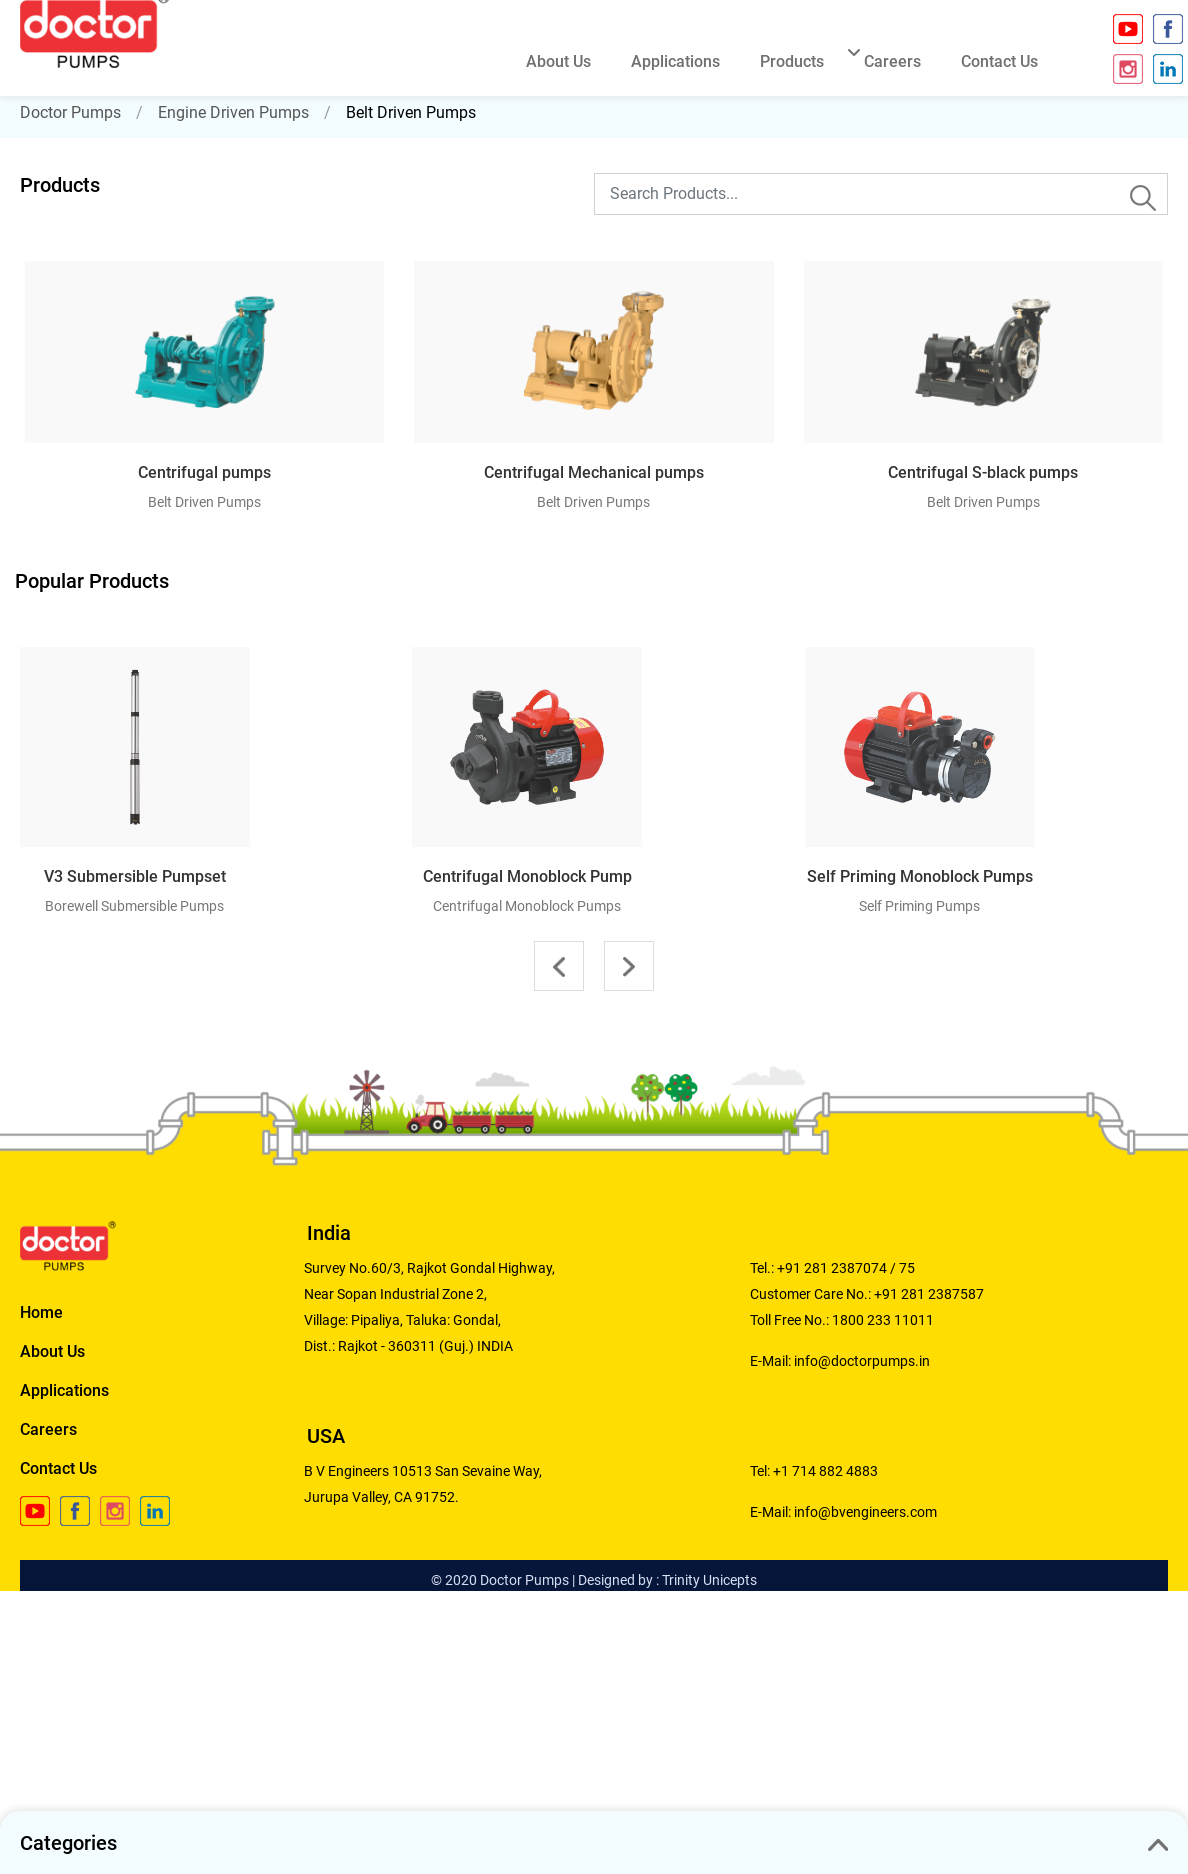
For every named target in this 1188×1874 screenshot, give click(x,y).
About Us (52, 1351)
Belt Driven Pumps (411, 112)
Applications (64, 1390)
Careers (48, 1429)
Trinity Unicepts (709, 1580)
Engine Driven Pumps (233, 112)
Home (41, 1312)
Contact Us (58, 1468)
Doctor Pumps (70, 112)
